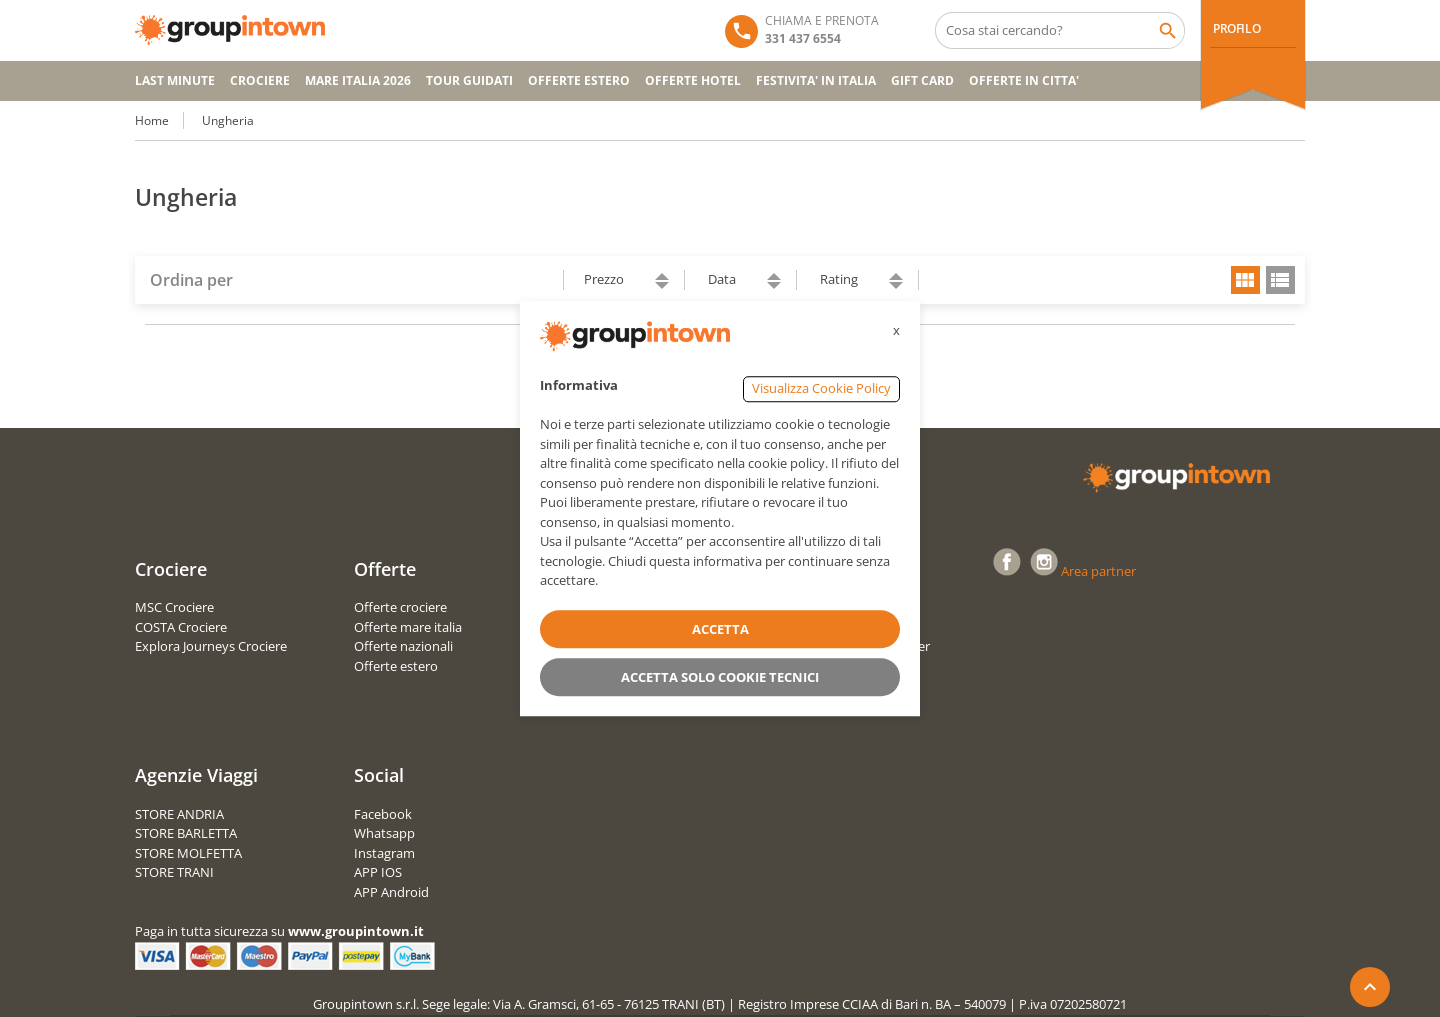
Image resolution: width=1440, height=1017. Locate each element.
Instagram (384, 853)
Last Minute (175, 80)
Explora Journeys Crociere (211, 646)
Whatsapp (384, 833)
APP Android (391, 892)
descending (662, 285)
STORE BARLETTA (186, 833)
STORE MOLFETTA (188, 853)
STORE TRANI (174, 872)
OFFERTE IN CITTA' (1024, 80)
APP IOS (378, 872)
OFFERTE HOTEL (693, 80)
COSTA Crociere (181, 627)
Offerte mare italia (408, 627)
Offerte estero (396, 666)
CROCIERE (260, 80)
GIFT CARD (922, 80)
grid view (1245, 280)
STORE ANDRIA (179, 814)
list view (1280, 280)
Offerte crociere (400, 607)
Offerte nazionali (403, 646)
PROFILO (1236, 28)
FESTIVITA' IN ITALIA (816, 80)
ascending (662, 276)
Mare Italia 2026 (358, 80)
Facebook (383, 814)
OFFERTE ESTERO (579, 80)
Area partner (1098, 571)
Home (152, 120)
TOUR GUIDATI (469, 80)
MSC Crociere (174, 607)
